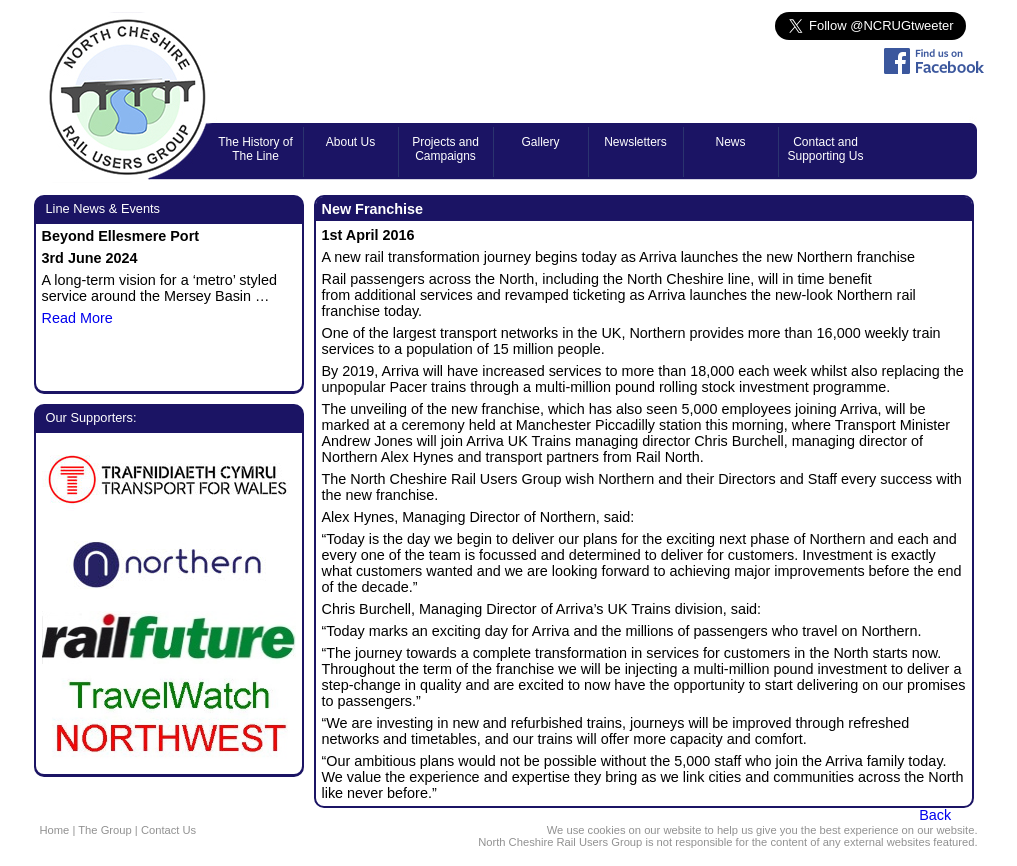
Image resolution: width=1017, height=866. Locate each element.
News (730, 142)
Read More (77, 318)
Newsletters (635, 142)
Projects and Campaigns (445, 149)
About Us (350, 142)
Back (935, 815)
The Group (104, 830)
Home (55, 830)
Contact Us (168, 830)
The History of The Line (255, 149)
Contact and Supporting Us (825, 149)
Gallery (540, 142)
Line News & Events (103, 208)
